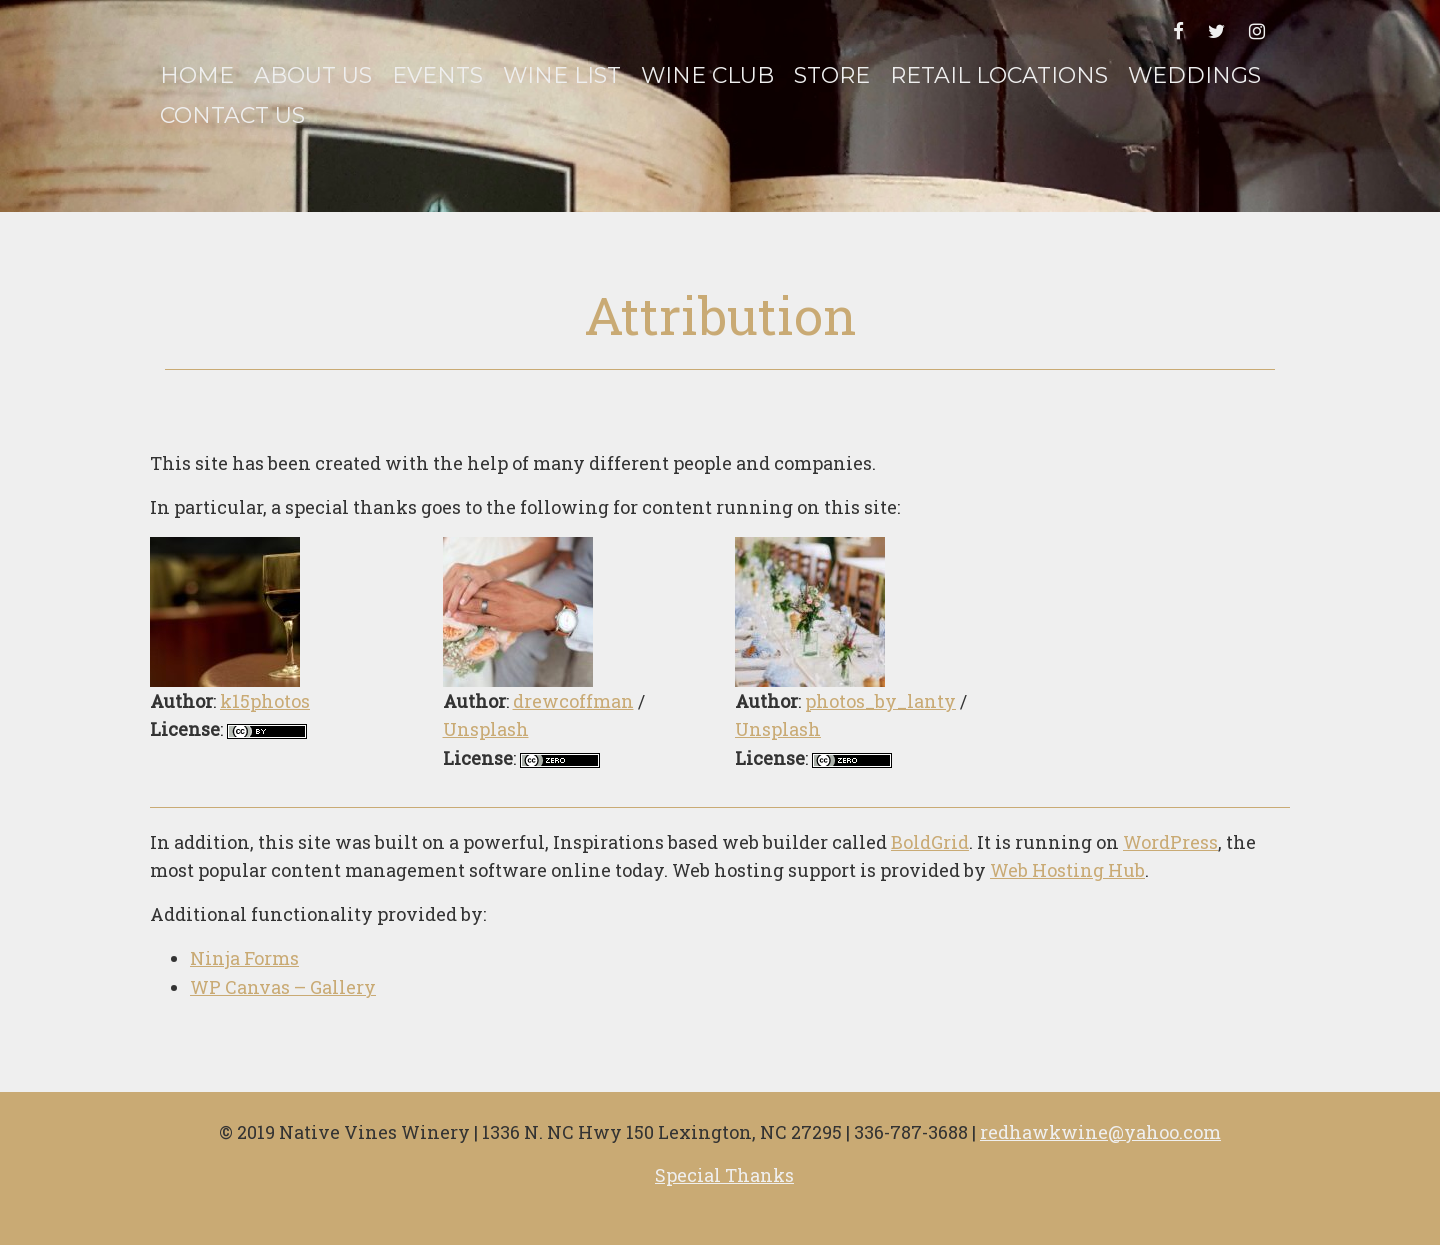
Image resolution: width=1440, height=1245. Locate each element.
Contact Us (232, 115)
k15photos (265, 701)
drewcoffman (573, 701)
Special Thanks (724, 1175)
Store (832, 75)
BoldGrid (930, 842)
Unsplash (486, 729)
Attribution (720, 315)
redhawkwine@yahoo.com (1100, 1132)
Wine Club (707, 75)
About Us (313, 75)
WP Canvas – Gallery (283, 987)
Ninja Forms (244, 958)
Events (437, 75)
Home (197, 75)
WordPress (1170, 842)
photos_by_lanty (880, 701)
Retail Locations (999, 75)
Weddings (1194, 75)
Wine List (562, 75)
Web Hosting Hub (1067, 870)
